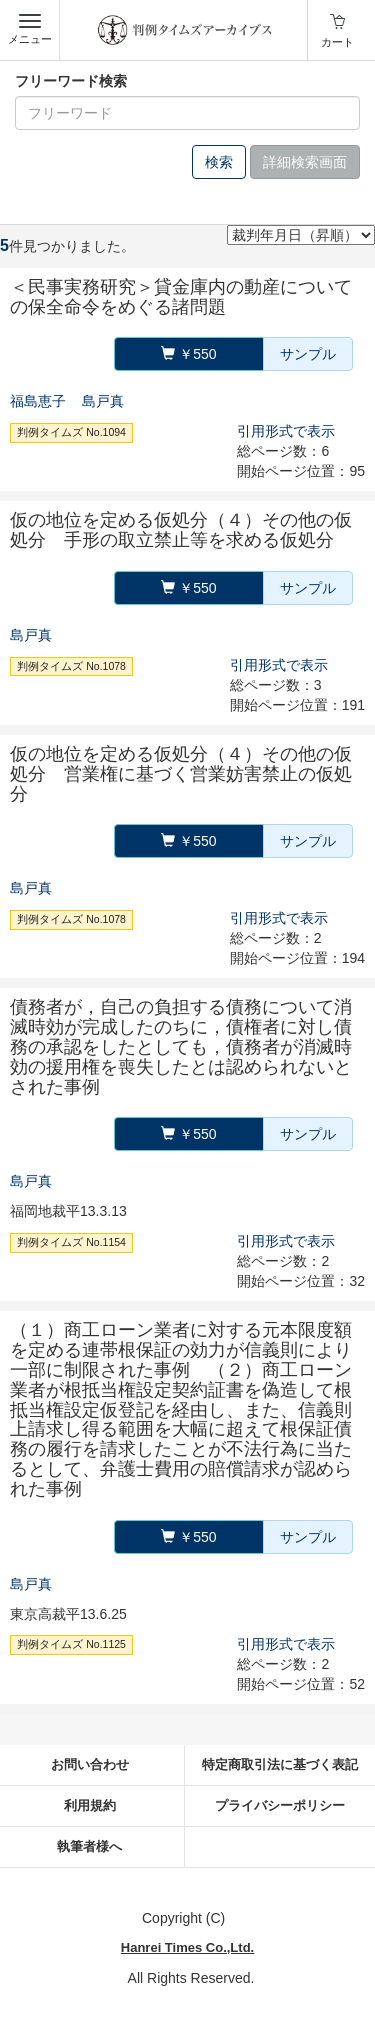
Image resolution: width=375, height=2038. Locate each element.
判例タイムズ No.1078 (71, 666)
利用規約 (90, 1805)
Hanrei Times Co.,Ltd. (187, 1947)
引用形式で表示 (286, 431)
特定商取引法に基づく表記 (280, 1764)
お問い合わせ (90, 1764)
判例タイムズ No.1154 (71, 1242)
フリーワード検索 (71, 81)
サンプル (308, 354)
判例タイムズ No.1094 (71, 432)
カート (337, 42)
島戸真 (103, 401)
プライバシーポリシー (280, 1805)
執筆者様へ (89, 1846)
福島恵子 (38, 401)
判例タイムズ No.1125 (71, 1645)
